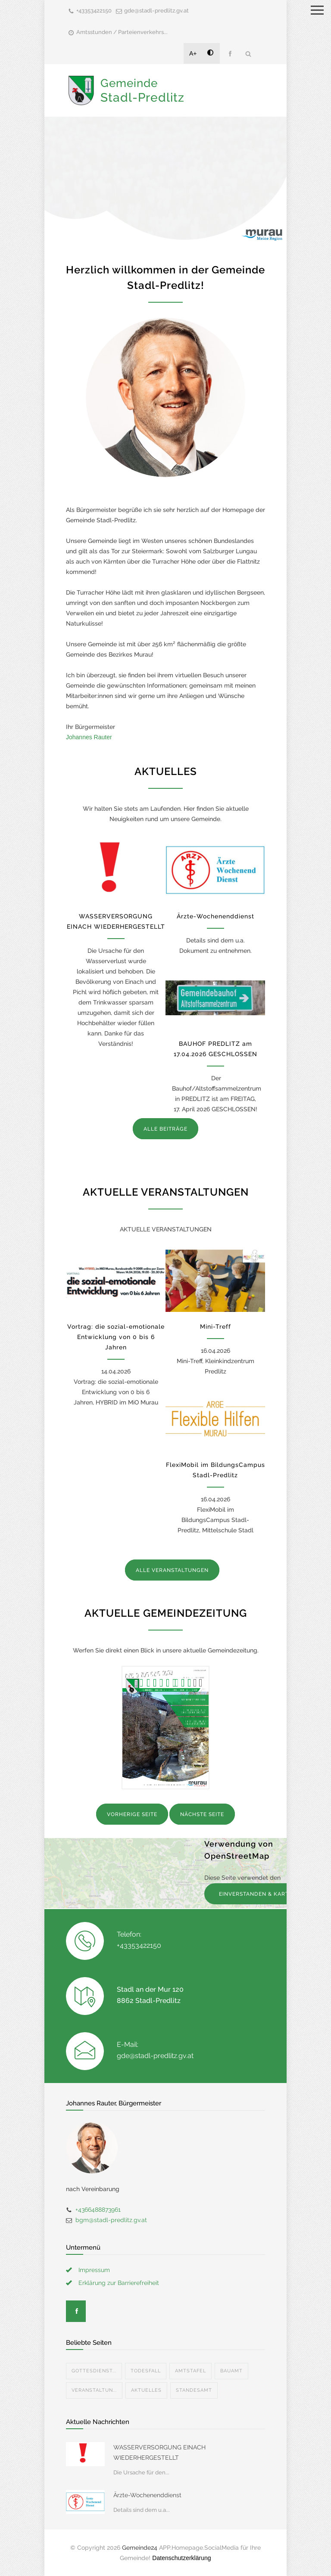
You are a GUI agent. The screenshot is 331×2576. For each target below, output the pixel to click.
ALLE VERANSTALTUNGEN (172, 1570)
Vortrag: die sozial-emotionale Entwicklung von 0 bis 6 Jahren (116, 1337)
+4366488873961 (98, 2209)
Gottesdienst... (94, 2371)
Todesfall (146, 2371)
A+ (193, 53)
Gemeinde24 (139, 2547)
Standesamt (194, 2390)
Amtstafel (190, 2371)
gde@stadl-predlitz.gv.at (156, 10)
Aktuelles (146, 2390)
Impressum (94, 2269)
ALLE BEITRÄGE (165, 1129)
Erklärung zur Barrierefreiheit (118, 2282)
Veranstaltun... (94, 2390)
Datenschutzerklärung (181, 2557)
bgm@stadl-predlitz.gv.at (111, 2219)
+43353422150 (94, 10)
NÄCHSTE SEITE (202, 1814)
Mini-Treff (215, 1326)
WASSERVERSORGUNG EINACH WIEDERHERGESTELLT (159, 2452)
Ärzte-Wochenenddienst (215, 916)
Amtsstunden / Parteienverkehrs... (122, 32)
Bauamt (231, 2371)
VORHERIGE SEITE (132, 1814)
